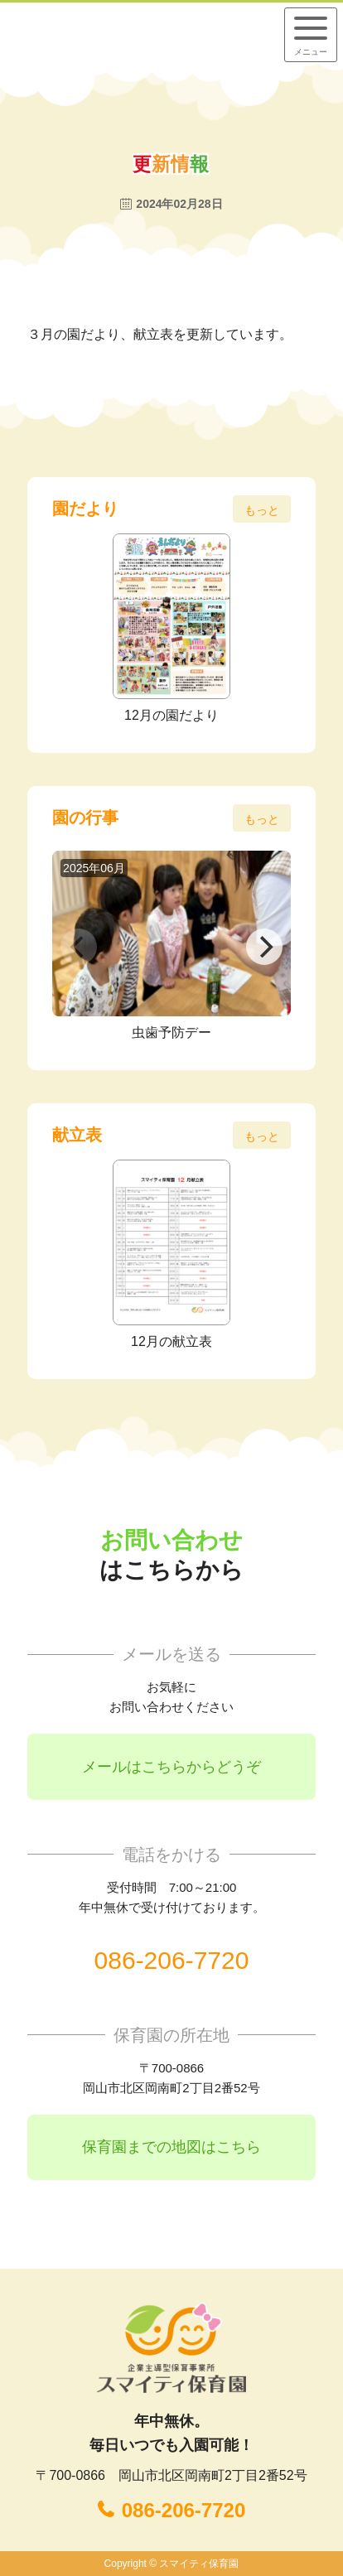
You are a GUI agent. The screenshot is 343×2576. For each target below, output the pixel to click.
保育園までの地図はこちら (171, 2147)
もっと (261, 510)
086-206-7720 (171, 1960)
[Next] (264, 947)
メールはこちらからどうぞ (171, 1766)
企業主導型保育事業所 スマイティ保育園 (118, 34)
